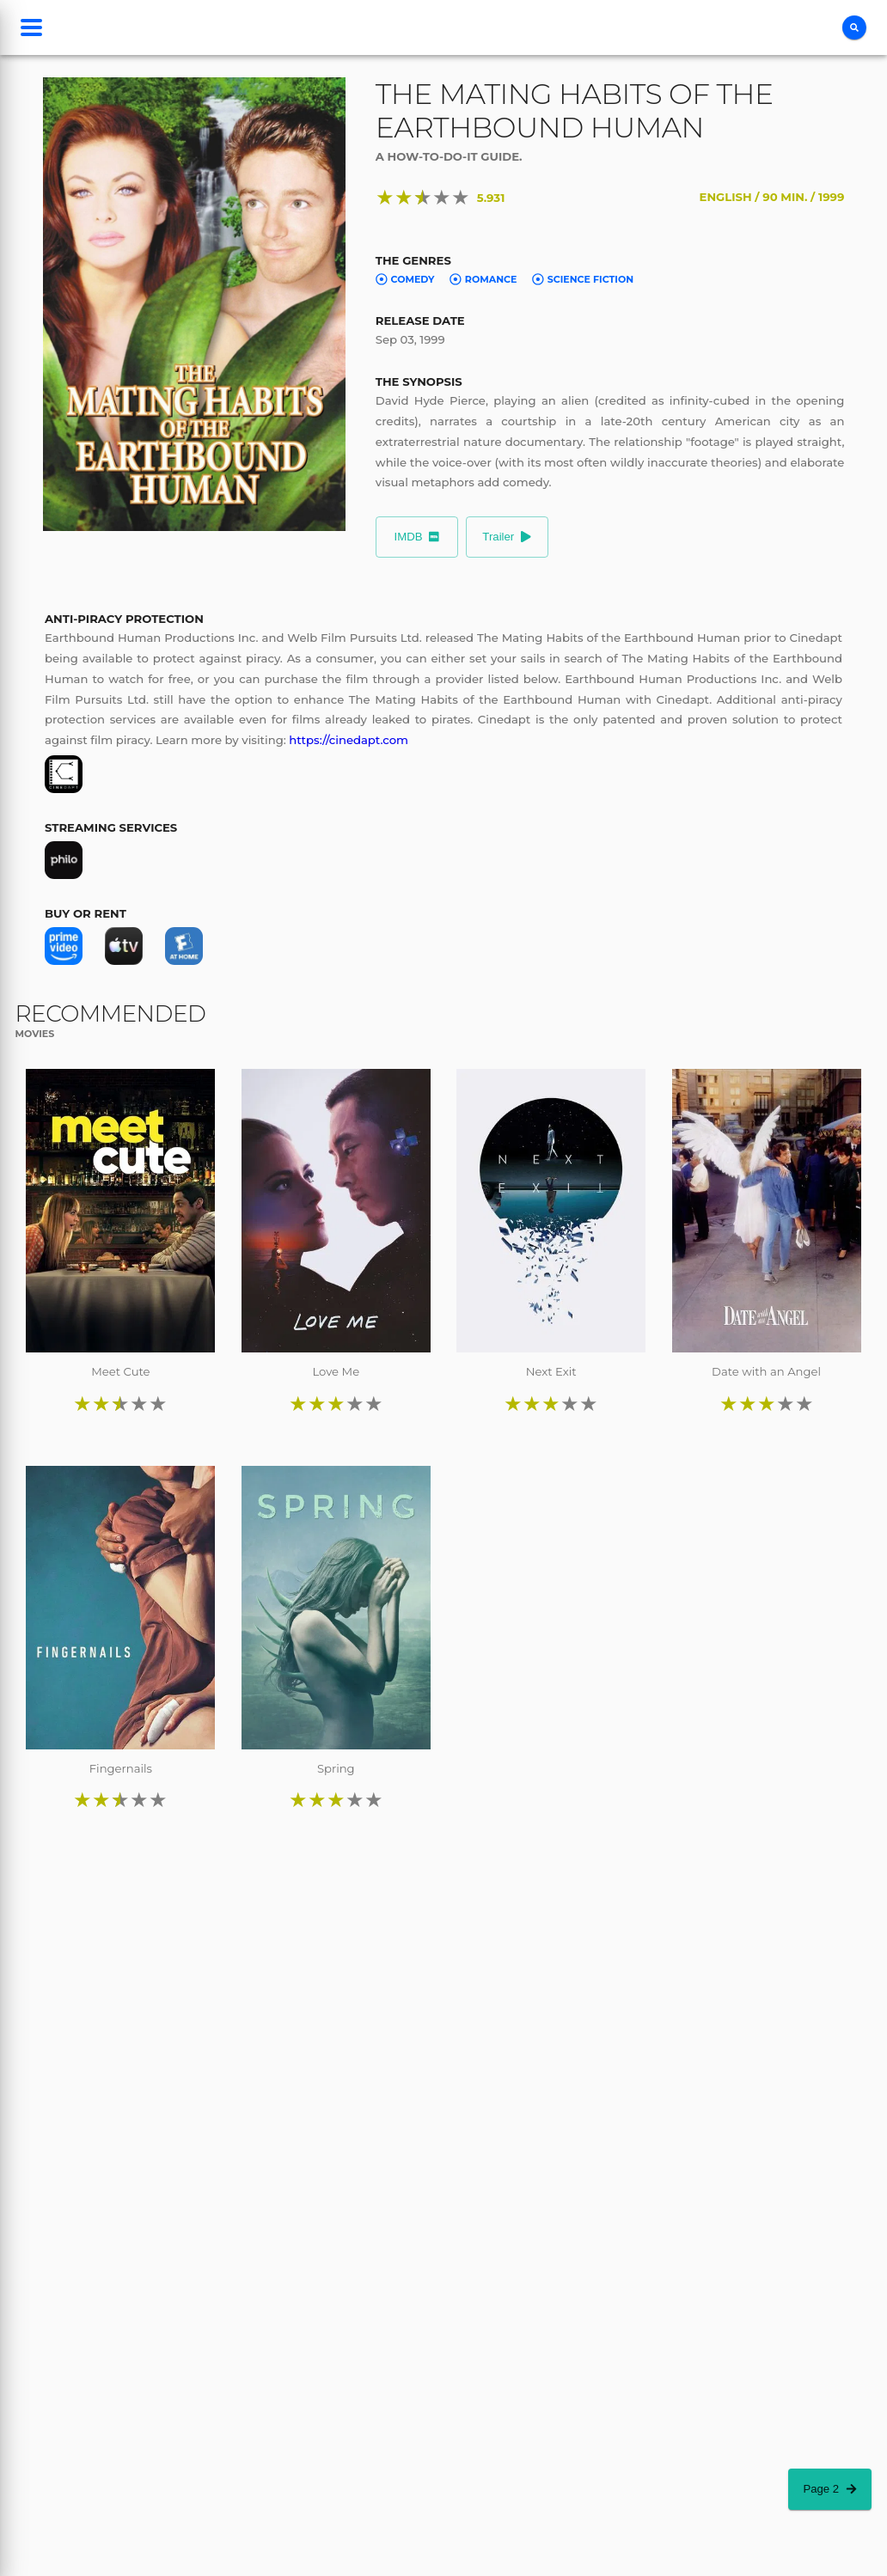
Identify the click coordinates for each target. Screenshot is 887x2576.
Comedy (405, 279)
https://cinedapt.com (348, 740)
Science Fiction (582, 279)
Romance (483, 279)
